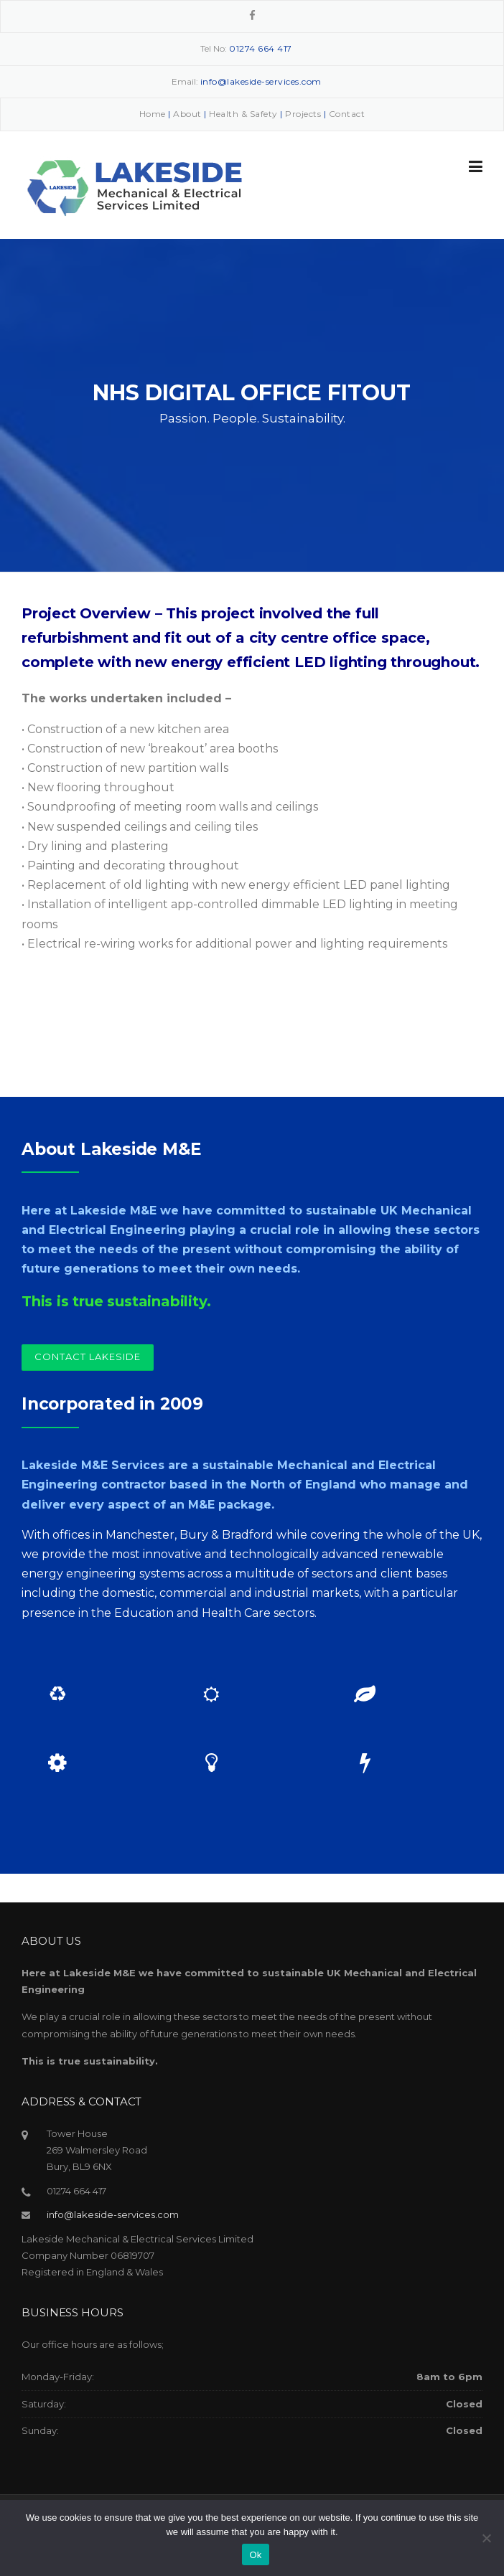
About (187, 113)
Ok (255, 2554)
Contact (347, 113)
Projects (303, 113)
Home (152, 113)
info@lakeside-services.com (113, 2214)
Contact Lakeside (87, 1356)
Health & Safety (243, 113)
